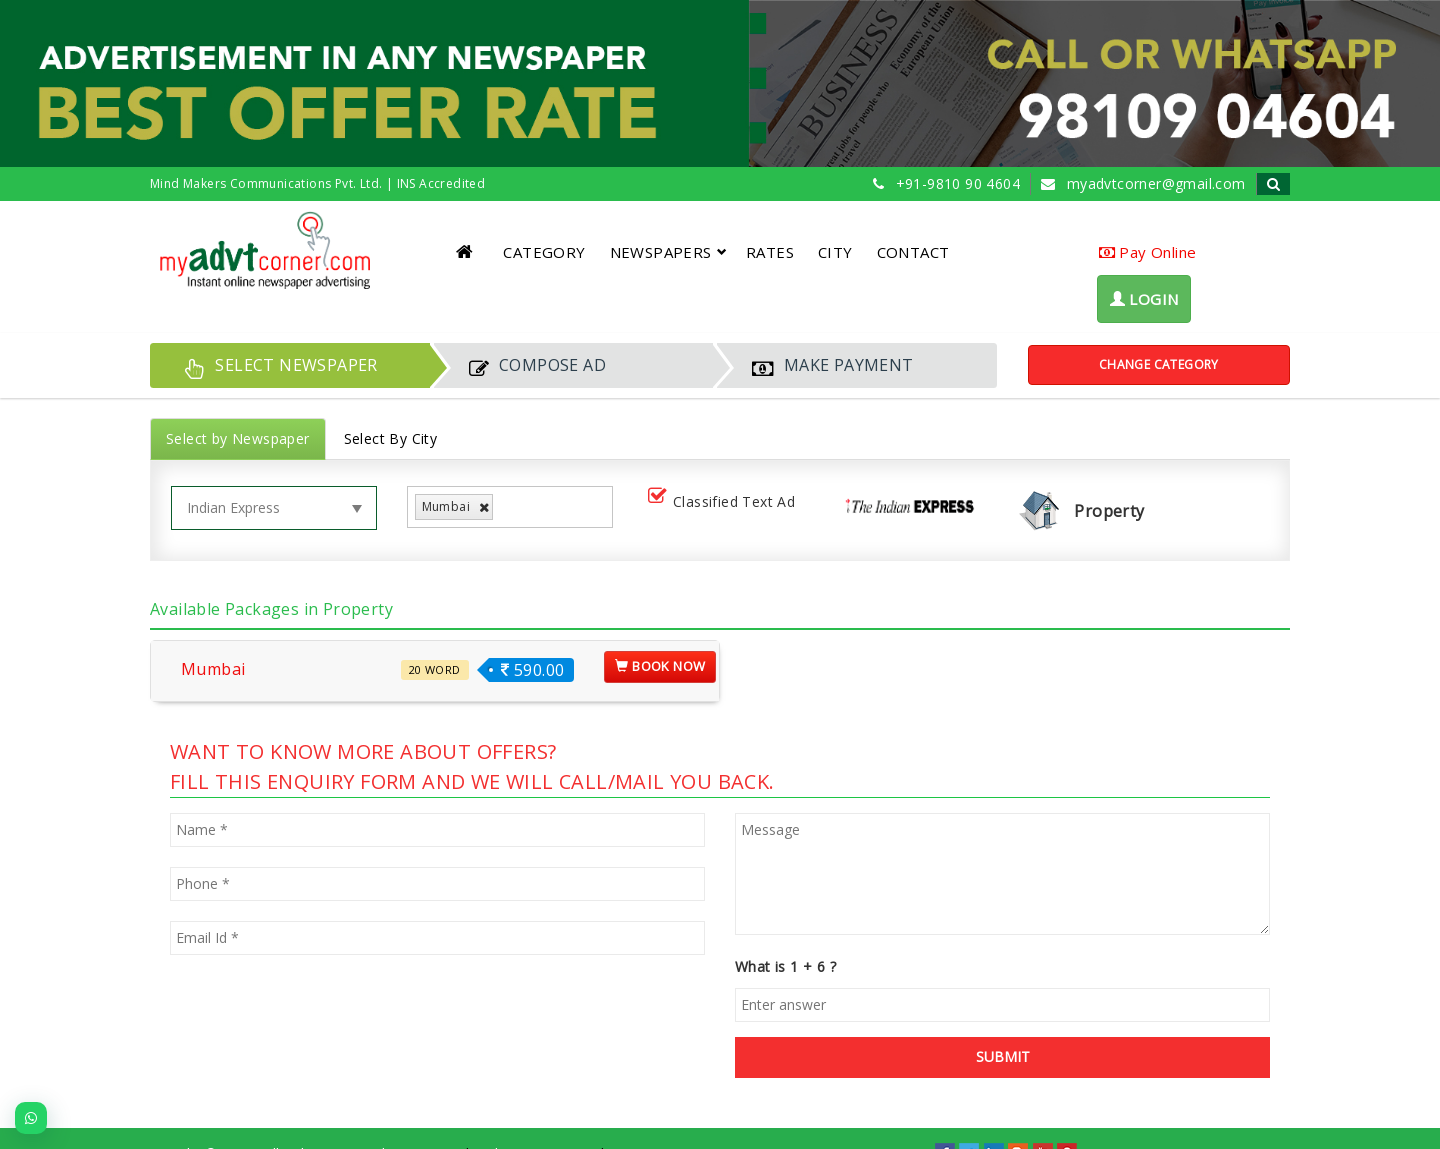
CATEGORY (544, 252)
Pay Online (1148, 252)
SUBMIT (1003, 1056)
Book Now (660, 666)
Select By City (391, 438)
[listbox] (505, 507)
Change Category (1159, 364)
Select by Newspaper (238, 438)
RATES (770, 252)
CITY (835, 252)
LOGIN (1144, 299)
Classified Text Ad (725, 502)
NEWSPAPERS (668, 252)
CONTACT (913, 252)
